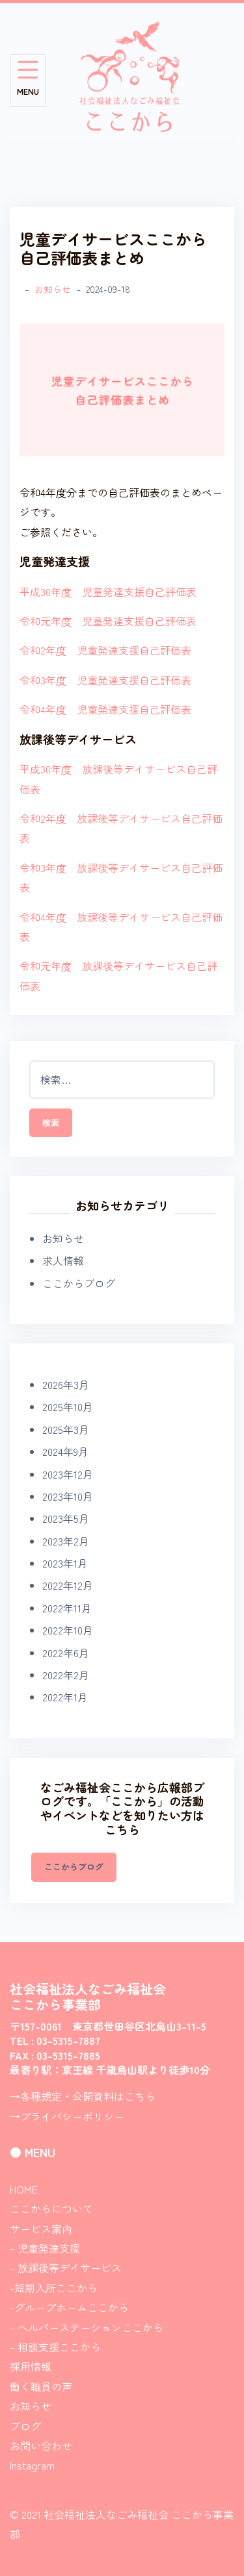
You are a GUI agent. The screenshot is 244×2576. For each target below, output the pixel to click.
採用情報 (30, 2366)
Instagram (32, 2465)
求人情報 (63, 1260)
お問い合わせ (41, 2445)
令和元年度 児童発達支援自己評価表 (108, 621)
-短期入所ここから (54, 2287)
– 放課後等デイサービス (66, 2267)
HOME (24, 2189)
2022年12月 (67, 1585)
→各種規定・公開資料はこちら (83, 2096)
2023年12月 (67, 1474)
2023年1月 (65, 1563)
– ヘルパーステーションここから (86, 2327)
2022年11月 (67, 1608)
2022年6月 (65, 1652)
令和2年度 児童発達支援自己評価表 (105, 650)
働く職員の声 (41, 2386)
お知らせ (52, 288)
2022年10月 (67, 1630)
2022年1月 (65, 1697)
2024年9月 (65, 1451)
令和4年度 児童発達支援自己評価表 (105, 709)
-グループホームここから (69, 2307)
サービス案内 (41, 2228)
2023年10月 (67, 1496)
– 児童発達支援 (45, 2248)
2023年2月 (65, 1541)
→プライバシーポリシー (67, 2116)
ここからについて (51, 2208)
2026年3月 (65, 1384)
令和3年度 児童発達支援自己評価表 (105, 680)
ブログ (25, 2426)
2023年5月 (65, 1518)
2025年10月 (67, 1406)
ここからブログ (78, 1283)
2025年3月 (65, 1429)
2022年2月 (65, 1674)
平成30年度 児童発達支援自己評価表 (108, 591)
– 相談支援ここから (55, 2347)
